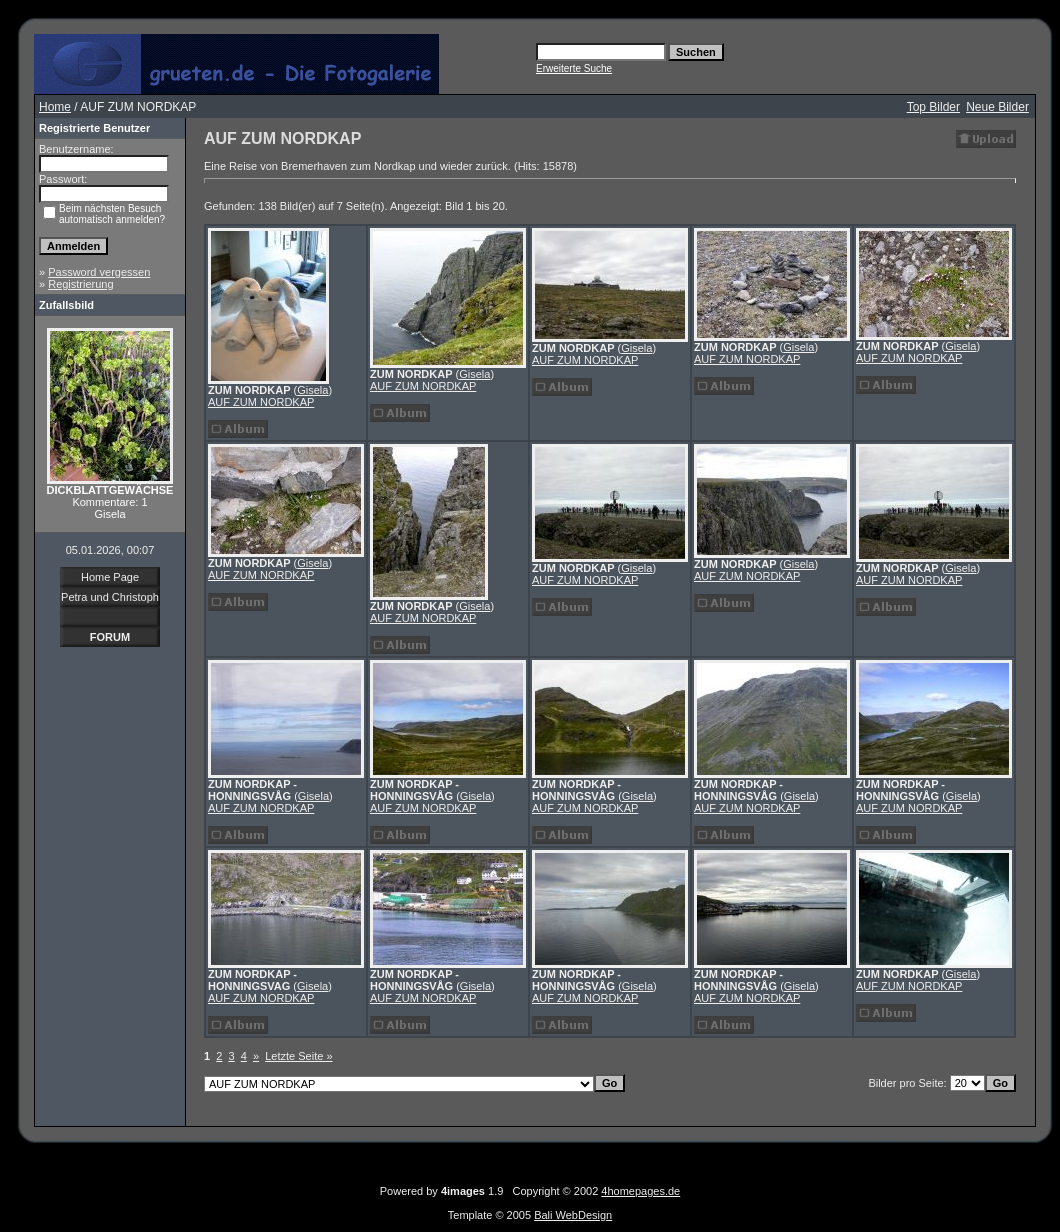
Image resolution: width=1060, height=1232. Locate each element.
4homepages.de (640, 1191)
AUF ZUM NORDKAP (261, 402)
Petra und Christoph (110, 597)
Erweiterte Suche (574, 68)
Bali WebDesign (573, 1215)
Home (55, 107)
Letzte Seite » (298, 1056)
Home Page (110, 577)
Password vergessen (99, 272)
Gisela (312, 390)
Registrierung (80, 284)
